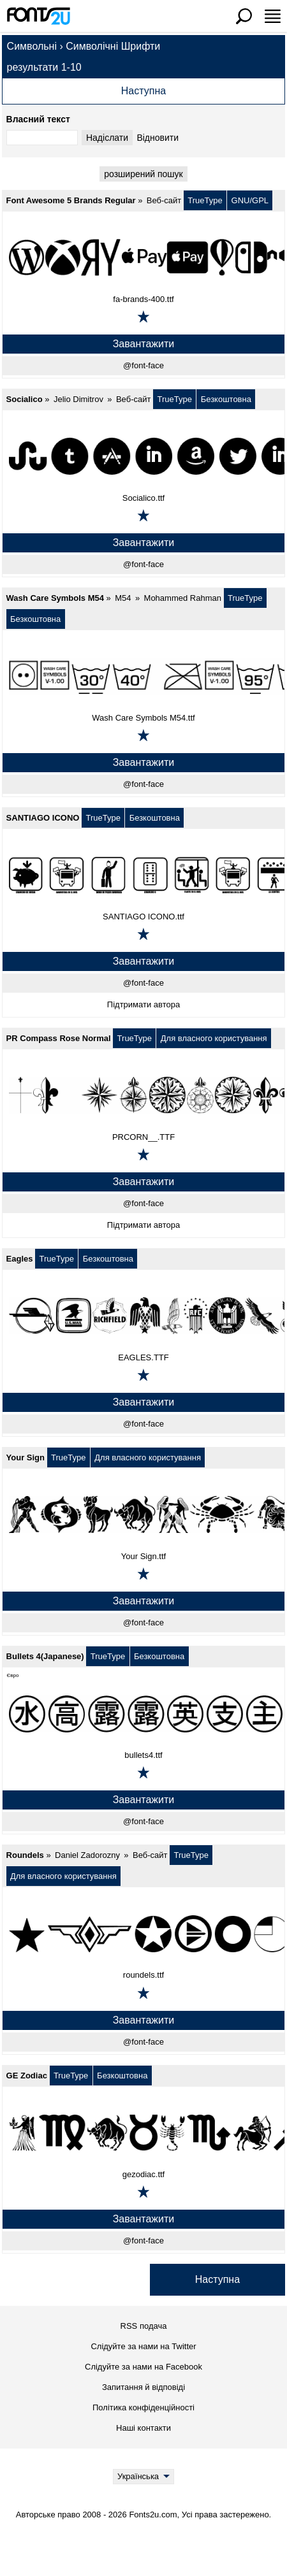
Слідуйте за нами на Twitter (143, 2346)
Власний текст (38, 119)
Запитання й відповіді (143, 2387)
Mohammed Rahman (182, 598)
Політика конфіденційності (143, 2407)
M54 (123, 598)
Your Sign (25, 1457)
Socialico (24, 399)
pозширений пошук (143, 174)
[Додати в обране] (143, 316)
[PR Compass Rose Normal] (143, 1095)
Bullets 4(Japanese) (45, 1656)
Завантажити (144, 343)
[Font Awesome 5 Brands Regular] (143, 257)
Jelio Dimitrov (78, 399)
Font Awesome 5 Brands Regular (71, 200)
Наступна (143, 90)
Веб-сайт (164, 200)
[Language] (144, 2476)
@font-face (143, 365)
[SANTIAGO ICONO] (143, 875)
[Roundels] (143, 1933)
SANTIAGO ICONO (43, 818)
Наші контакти (143, 2428)
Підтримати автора (143, 1004)
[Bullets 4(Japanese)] (143, 1713)
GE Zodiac (26, 2075)
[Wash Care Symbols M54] (143, 676)
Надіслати (107, 138)
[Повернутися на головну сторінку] (38, 16)
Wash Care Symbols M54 (55, 598)
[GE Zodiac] (143, 2132)
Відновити (157, 138)
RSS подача (144, 2326)
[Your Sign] (143, 1514)
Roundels (25, 1855)
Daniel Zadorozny (87, 1855)
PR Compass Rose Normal (58, 1038)
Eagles (19, 1258)
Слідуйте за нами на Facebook (143, 2366)
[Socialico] (143, 456)
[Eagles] (143, 1316)
